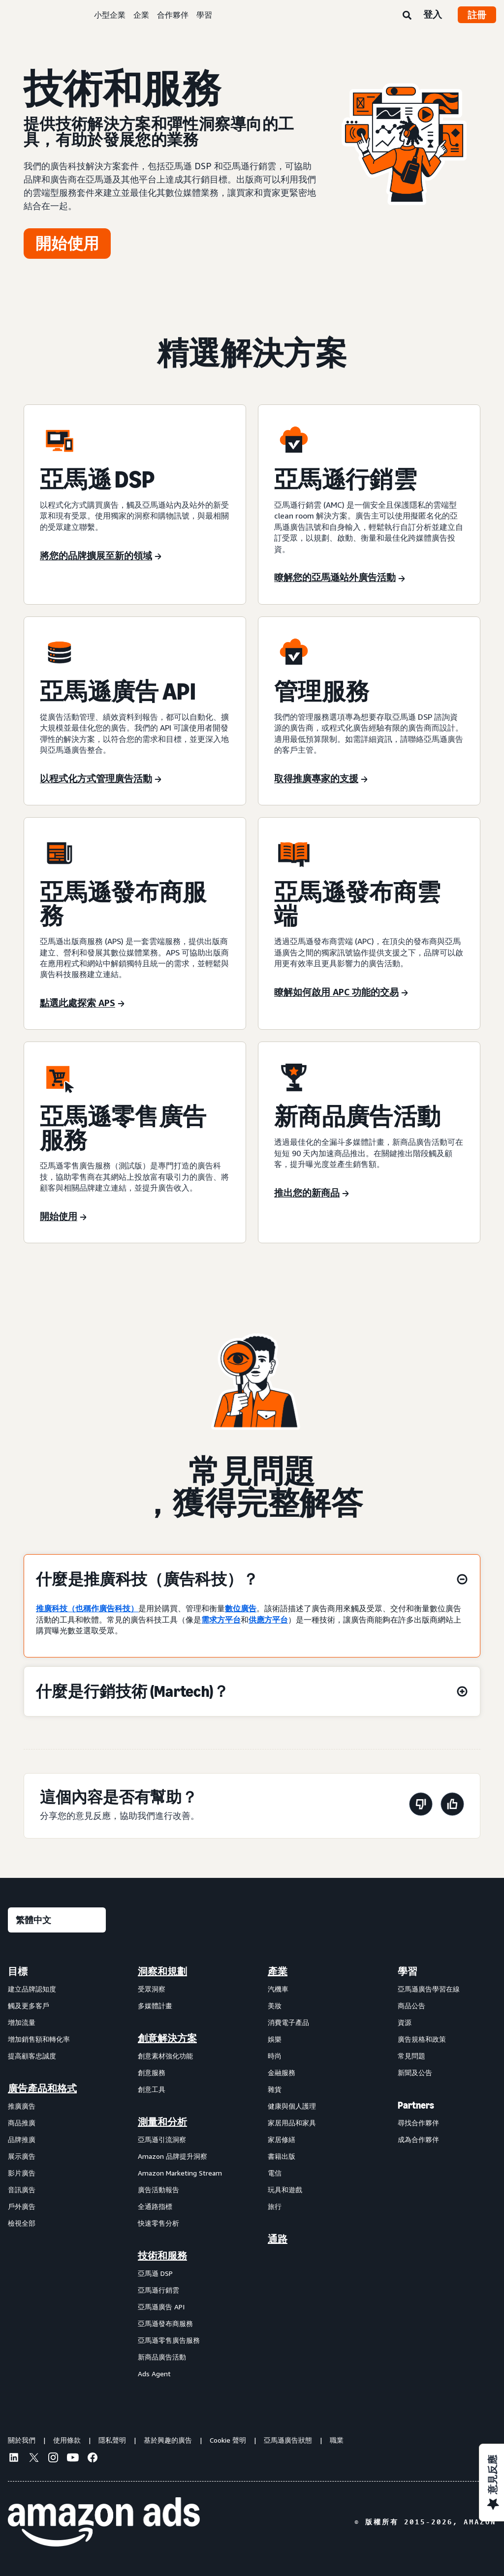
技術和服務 (162, 2256)
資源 (404, 2022)
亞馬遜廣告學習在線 (429, 1989)
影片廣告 (21, 2173)
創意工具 (151, 2089)
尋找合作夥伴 (418, 2122)
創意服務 (151, 2072)
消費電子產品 (288, 2022)
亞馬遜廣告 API (161, 2306)
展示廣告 (21, 2156)
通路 (277, 2239)
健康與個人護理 (292, 2106)
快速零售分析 (158, 2223)
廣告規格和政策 (422, 2039)
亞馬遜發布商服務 (165, 2323)
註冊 (477, 14)
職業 (337, 2440)
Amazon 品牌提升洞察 (172, 2156)
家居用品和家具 (292, 2122)
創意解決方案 (167, 2038)
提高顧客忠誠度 (32, 2056)
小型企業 (110, 15)
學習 (204, 15)
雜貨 (275, 2089)
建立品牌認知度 (32, 1989)
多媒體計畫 (155, 2005)
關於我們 (21, 2440)
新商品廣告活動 (162, 2357)
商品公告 (411, 2005)
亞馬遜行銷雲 (158, 2290)
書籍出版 (281, 2156)
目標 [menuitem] (18, 1971)
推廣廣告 (21, 2106)
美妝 (275, 2005)
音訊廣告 (21, 2189)
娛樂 (275, 2039)
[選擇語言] (57, 1919)
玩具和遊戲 (285, 2189)
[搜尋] (407, 16)
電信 (275, 2173)
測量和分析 (162, 2122)
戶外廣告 (21, 2206)
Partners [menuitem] (416, 2105)
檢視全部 (21, 2223)
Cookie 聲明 (228, 2440)
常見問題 (411, 2056)
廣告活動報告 (158, 2189)
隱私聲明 (112, 2440)
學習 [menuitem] (407, 1971)
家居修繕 (281, 2139)
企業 (141, 15)
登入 (432, 14)
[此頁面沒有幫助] (421, 1805)
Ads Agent (154, 2373)
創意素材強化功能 (165, 2056)
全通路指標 (155, 2206)
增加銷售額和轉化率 (39, 2039)
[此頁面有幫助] (452, 1805)
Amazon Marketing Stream (180, 2173)
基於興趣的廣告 (168, 2440)
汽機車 (278, 1989)
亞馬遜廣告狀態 (288, 2440)
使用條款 (67, 2440)
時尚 (275, 2056)
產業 (277, 1971)
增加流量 (21, 2022)
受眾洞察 (151, 1989)
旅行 (275, 2206)
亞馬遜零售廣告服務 (169, 2340)
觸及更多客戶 (28, 2005)
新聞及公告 (415, 2072)
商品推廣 (21, 2122)
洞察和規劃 (162, 1971)
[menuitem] (57, 2172)
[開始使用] (67, 243)
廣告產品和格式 (42, 2088)
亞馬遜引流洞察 (162, 2139)
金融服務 (281, 2072)
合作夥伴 (173, 15)
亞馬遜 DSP (155, 2273)
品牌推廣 (21, 2139)
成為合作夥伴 (418, 2139)
